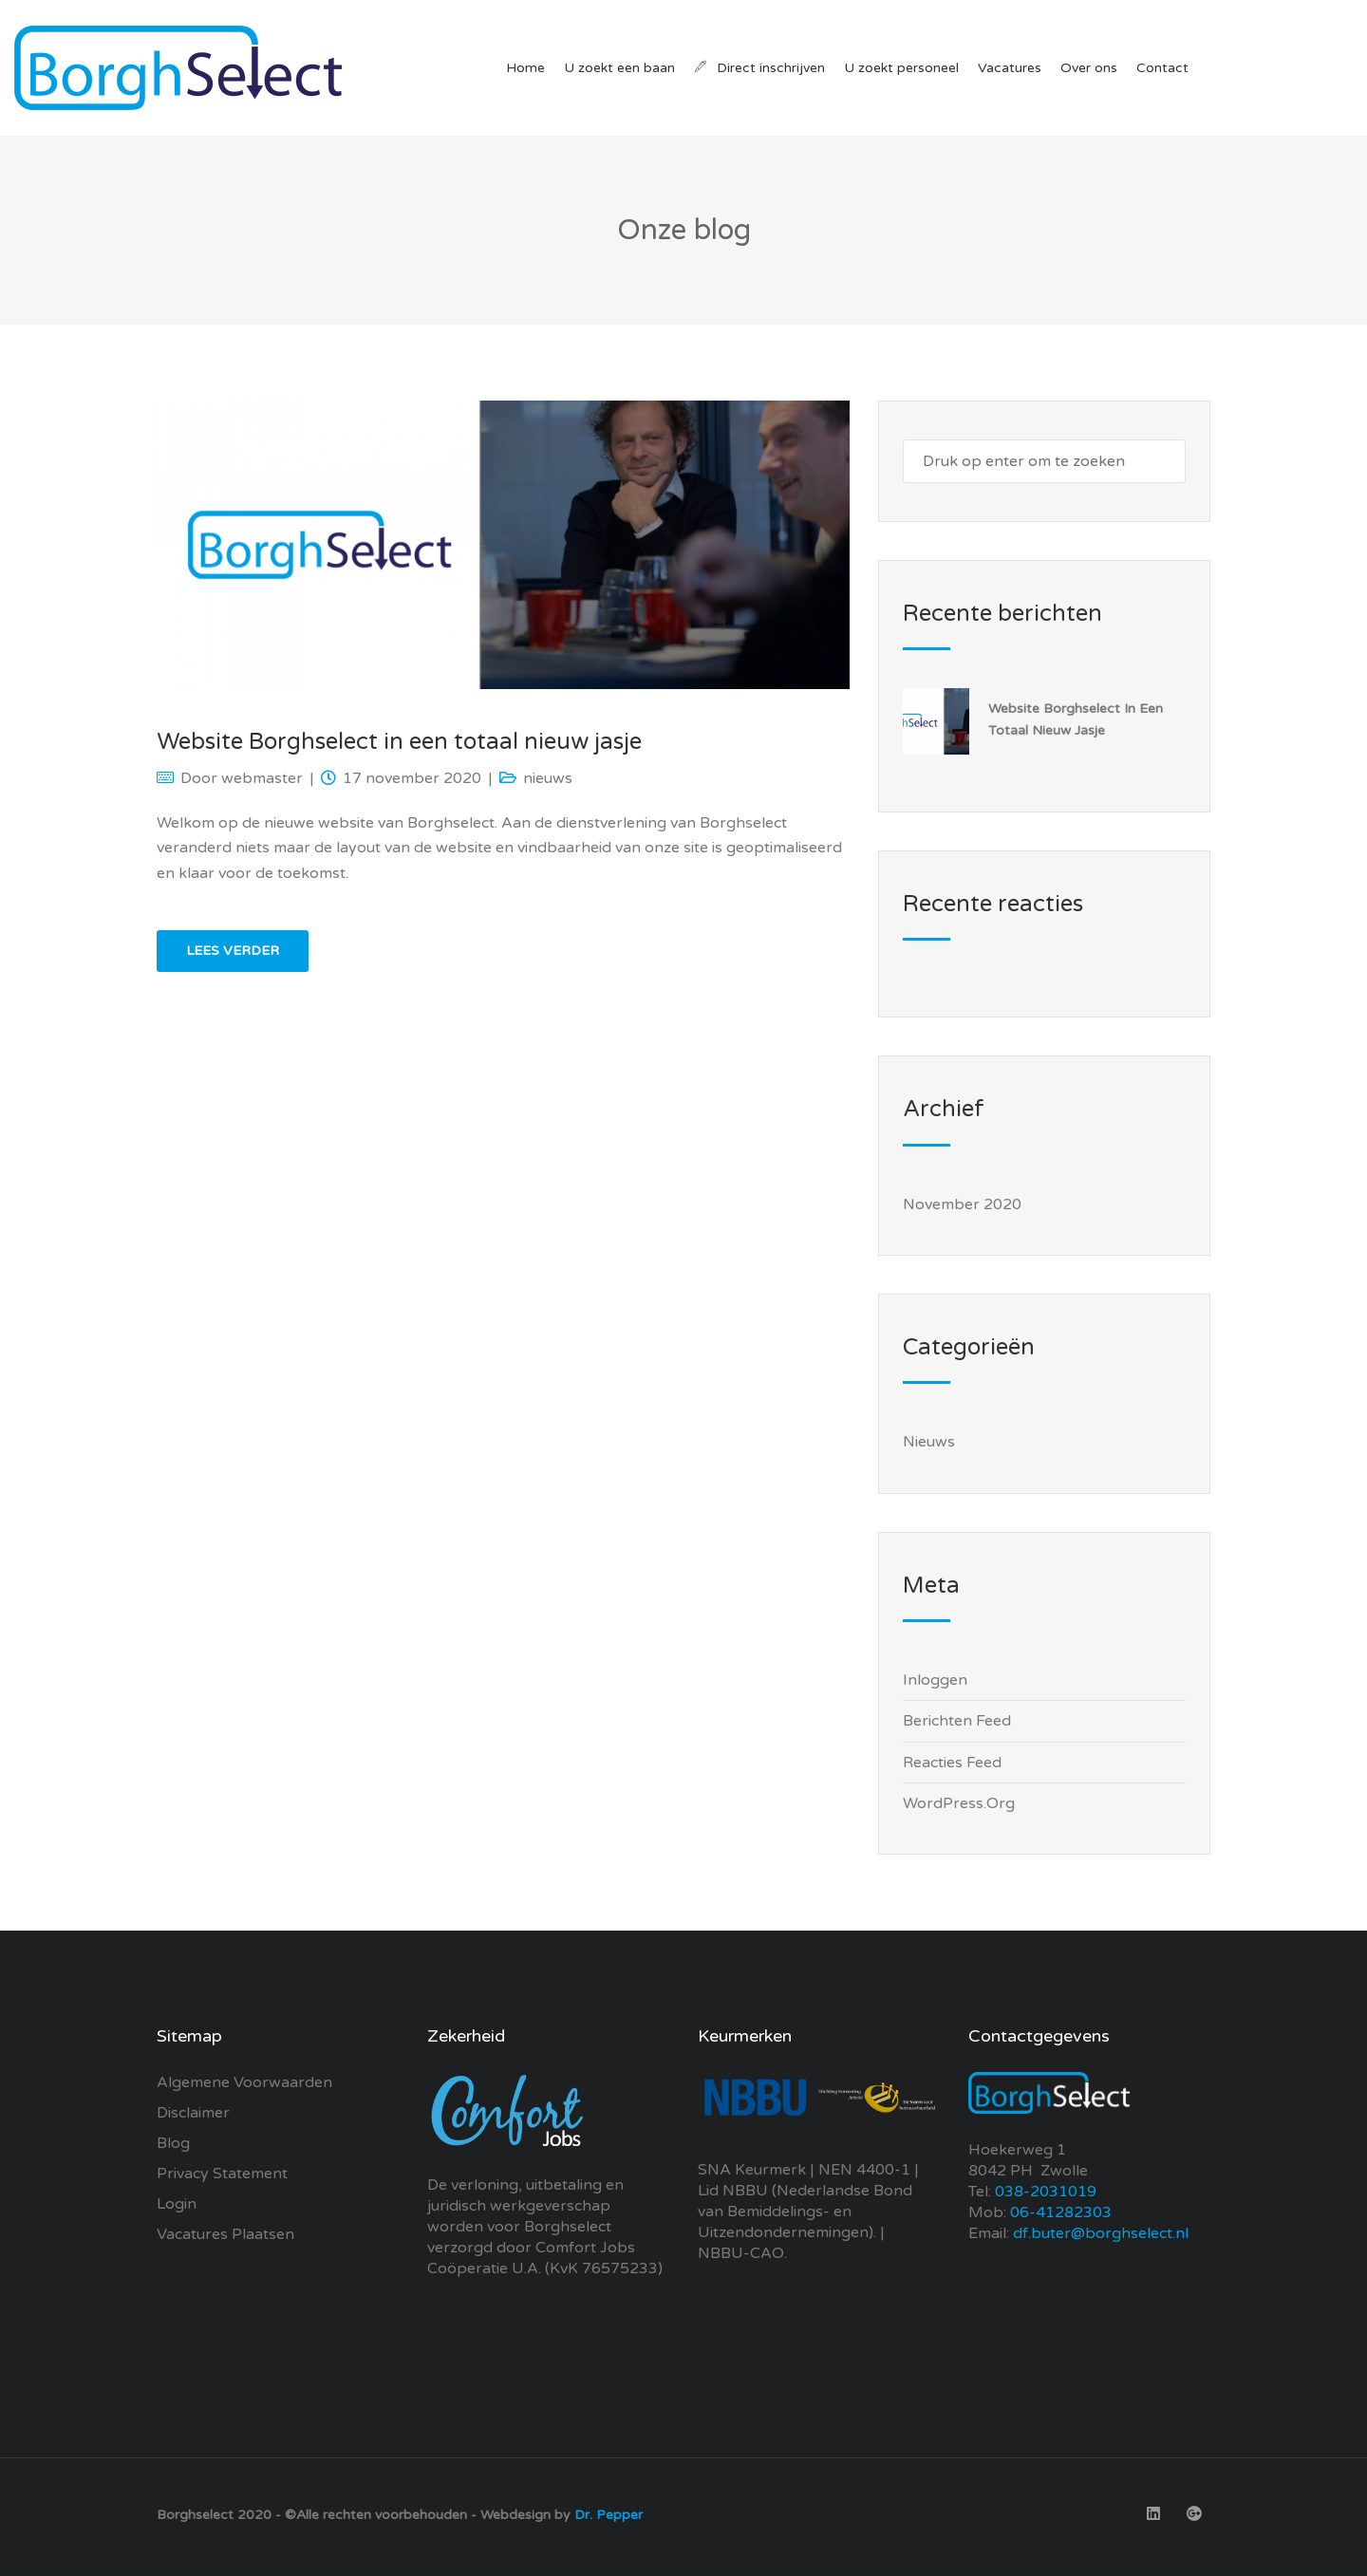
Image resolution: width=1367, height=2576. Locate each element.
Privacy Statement (222, 2173)
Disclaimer (193, 2112)
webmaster (262, 778)
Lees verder (232, 951)
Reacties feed (952, 1762)
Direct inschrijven (759, 68)
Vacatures (1009, 68)
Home (525, 68)
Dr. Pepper (608, 2515)
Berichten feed (957, 1720)
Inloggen (935, 1680)
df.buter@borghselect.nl (1101, 2233)
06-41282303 (1061, 2212)
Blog (173, 2143)
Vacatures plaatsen (225, 2234)
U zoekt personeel (901, 68)
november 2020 (962, 1204)
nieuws (547, 778)
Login (177, 2203)
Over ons (1088, 68)
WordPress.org (959, 1803)
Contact (1162, 68)
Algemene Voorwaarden (244, 2082)
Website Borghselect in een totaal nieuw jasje (399, 742)
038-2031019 (1043, 2191)
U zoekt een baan (619, 68)
